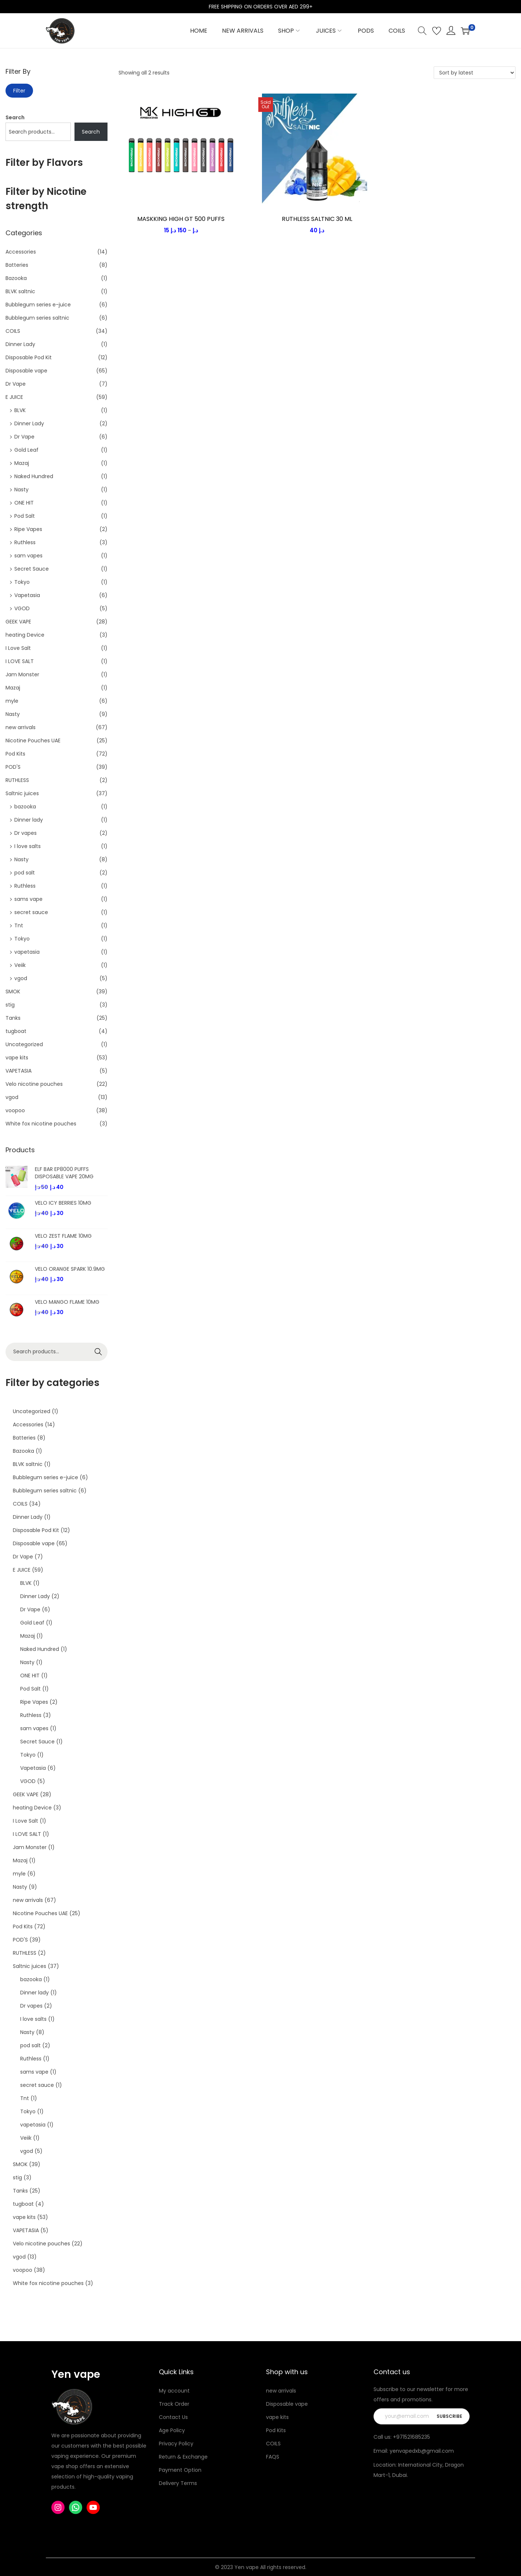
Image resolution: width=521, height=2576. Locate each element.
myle (12, 701)
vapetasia (27, 952)
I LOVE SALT (20, 661)
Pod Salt (24, 516)
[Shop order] (474, 73)
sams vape (28, 899)
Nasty (21, 489)
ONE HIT (24, 502)
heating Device (25, 634)
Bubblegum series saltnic (37, 317)
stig (10, 1004)
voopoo (15, 1110)
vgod (20, 978)
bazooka (25, 806)
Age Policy (172, 2430)
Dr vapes (25, 833)
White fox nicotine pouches (41, 1123)
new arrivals (21, 727)
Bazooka (16, 278)
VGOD (22, 608)
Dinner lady (28, 819)
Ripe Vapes (28, 529)
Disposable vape (26, 370)
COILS (13, 331)
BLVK (20, 410)
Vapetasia (27, 595)
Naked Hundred (33, 476)
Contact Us (173, 2417)
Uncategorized (24, 1044)
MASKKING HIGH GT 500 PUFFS (181, 219)
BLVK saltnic (20, 291)
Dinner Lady (20, 344)
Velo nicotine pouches (34, 1084)
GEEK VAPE (18, 621)
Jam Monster (22, 674)
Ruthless (25, 542)
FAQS (272, 2456)
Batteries (17, 265)
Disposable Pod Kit (29, 357)
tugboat (16, 1031)
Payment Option (180, 2470)
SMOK (13, 991)
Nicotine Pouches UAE (33, 740)
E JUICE (14, 397)
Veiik (20, 965)
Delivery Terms (178, 2483)
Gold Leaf (26, 450)
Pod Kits (15, 753)
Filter (19, 90)
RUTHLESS (17, 780)
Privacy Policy (176, 2443)
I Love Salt (18, 648)
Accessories (21, 251)
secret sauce (31, 912)
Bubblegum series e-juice (38, 304)
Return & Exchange (183, 2456)
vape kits (17, 1057)
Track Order (174, 2404)
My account (174, 2390)
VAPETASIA (19, 1070)
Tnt (18, 925)
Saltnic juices (22, 793)
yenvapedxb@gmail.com (422, 2451)
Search (15, 117)
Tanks (13, 1018)
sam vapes (28, 555)
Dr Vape (16, 384)
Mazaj (21, 463)
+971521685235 (411, 2437)
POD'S (13, 767)
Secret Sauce (31, 568)
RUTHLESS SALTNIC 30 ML (317, 219)
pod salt (24, 872)
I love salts (27, 846)
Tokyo (22, 582)
